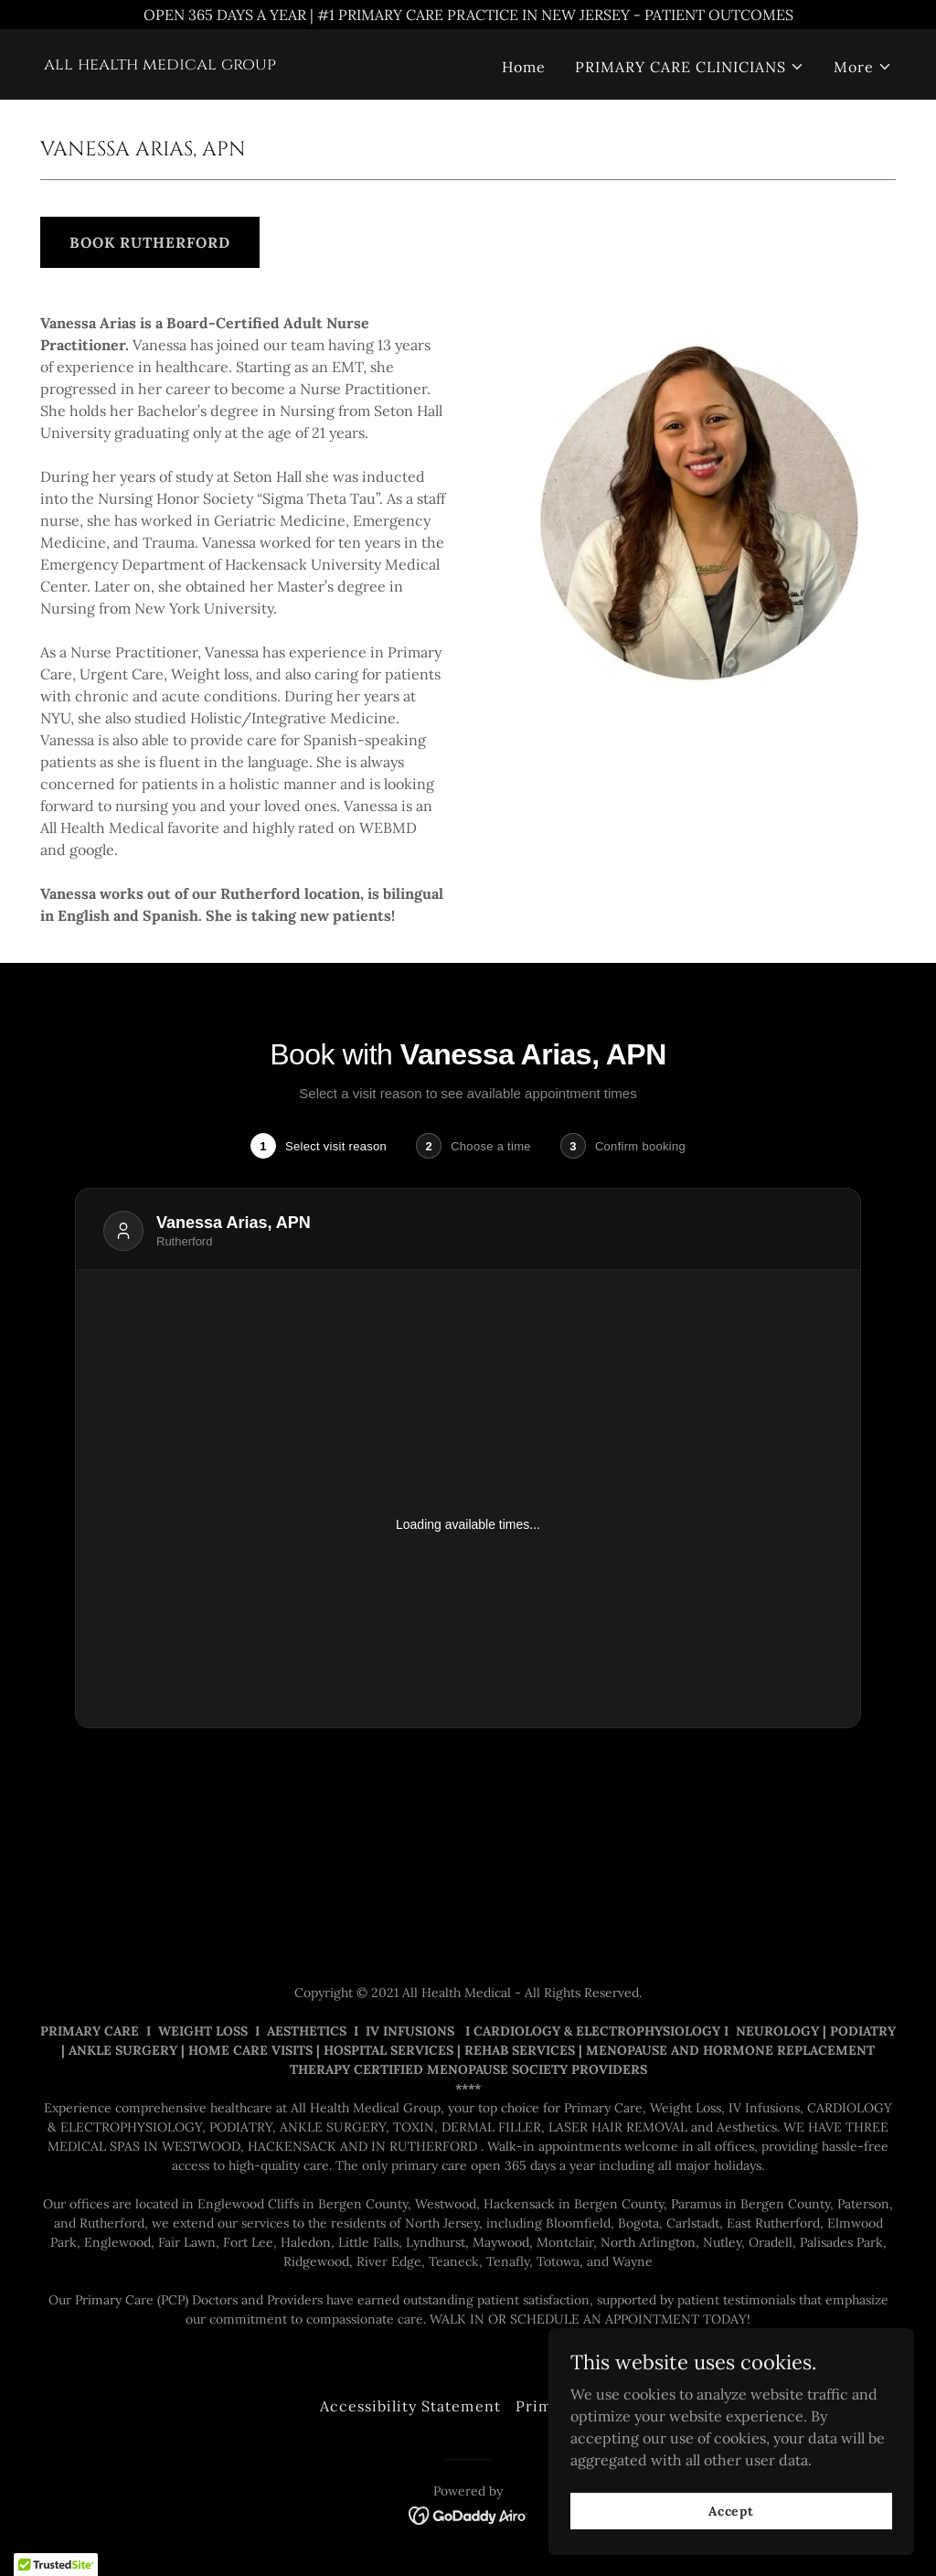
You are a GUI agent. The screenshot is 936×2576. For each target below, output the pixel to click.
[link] (160, 64)
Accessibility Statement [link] (410, 2406)
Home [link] (524, 67)
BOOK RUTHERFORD (149, 242)
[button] (689, 67)
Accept (731, 2510)
